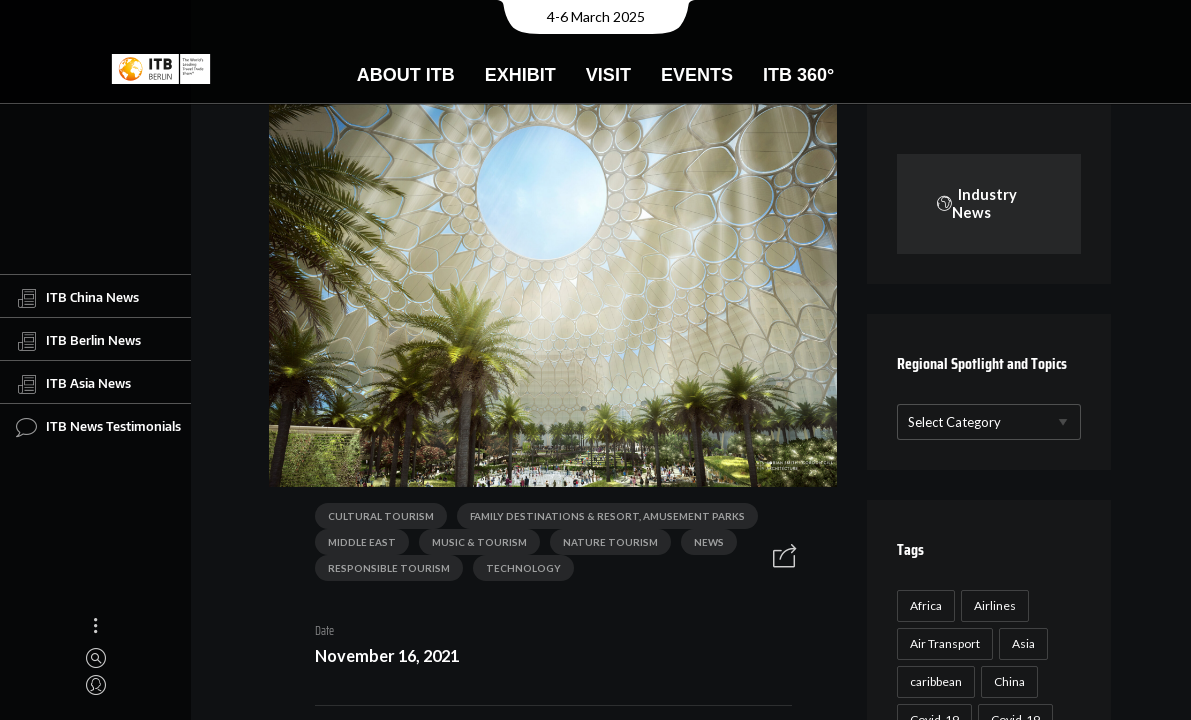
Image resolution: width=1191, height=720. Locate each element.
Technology (517, 572)
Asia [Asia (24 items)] (1042, 683)
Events (697, 75)
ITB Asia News (73, 384)
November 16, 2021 (381, 659)
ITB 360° (798, 75)
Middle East (356, 546)
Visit (608, 75)
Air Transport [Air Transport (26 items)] (964, 683)
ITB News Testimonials (98, 427)
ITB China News (77, 298)
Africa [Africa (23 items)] (945, 645)
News (703, 546)
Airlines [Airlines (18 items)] (1014, 645)
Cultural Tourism (375, 520)
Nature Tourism (604, 546)
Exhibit (520, 75)
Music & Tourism (473, 546)
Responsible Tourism (383, 572)
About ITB (406, 75)
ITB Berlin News (78, 341)
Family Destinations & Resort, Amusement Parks (601, 520)
